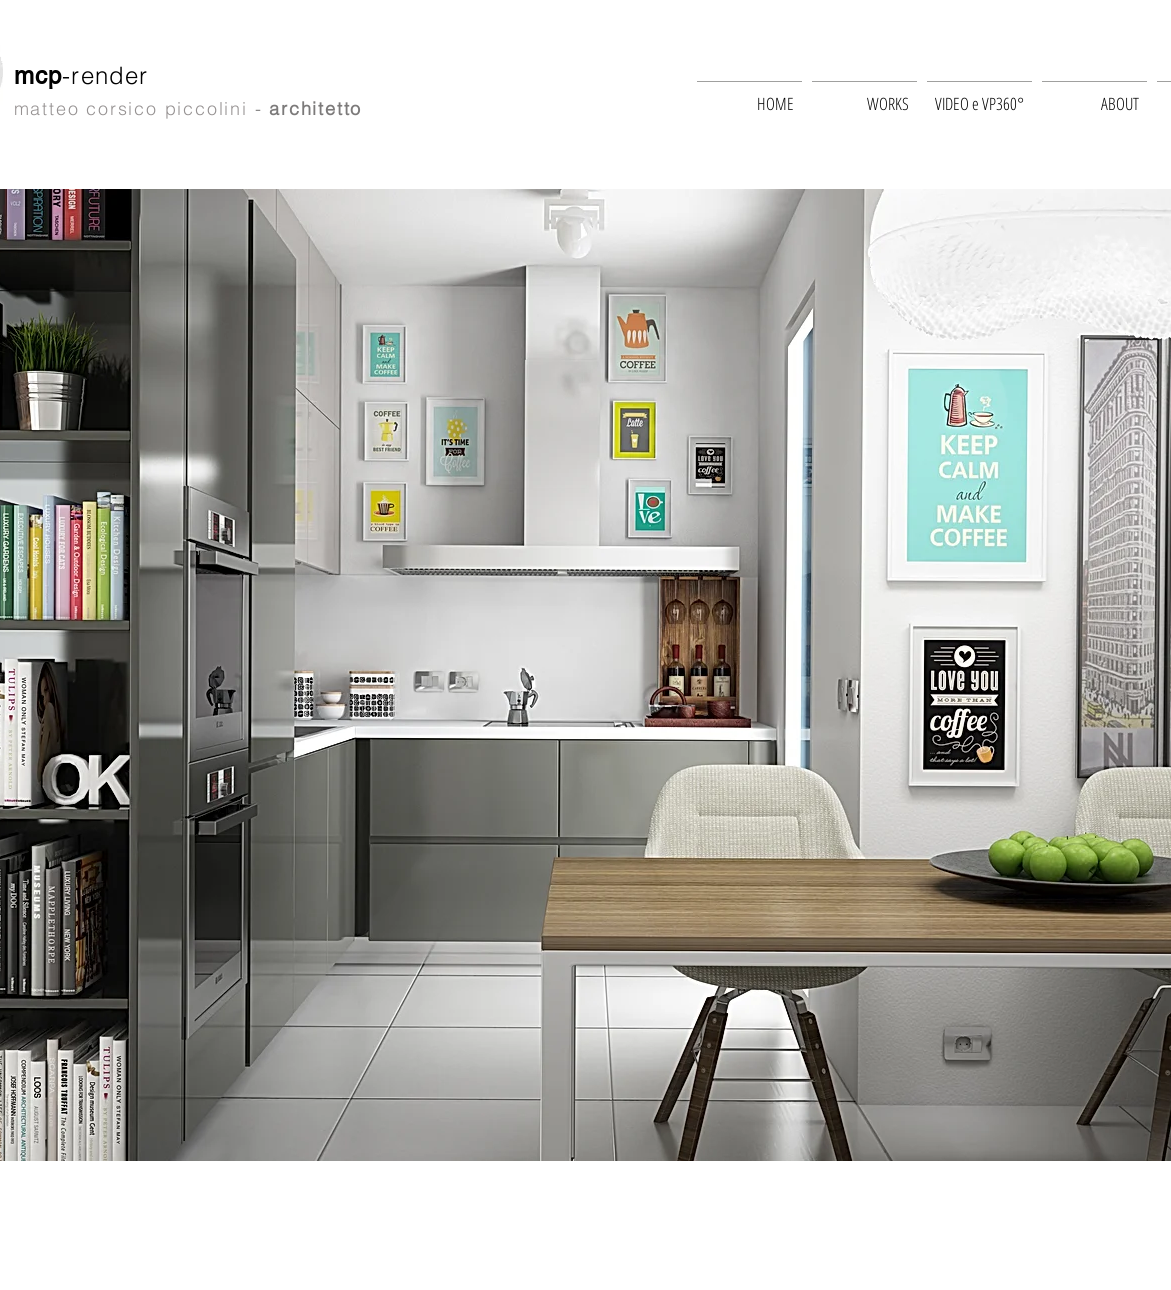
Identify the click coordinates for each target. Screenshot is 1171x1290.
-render (109, 75)
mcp (38, 75)
